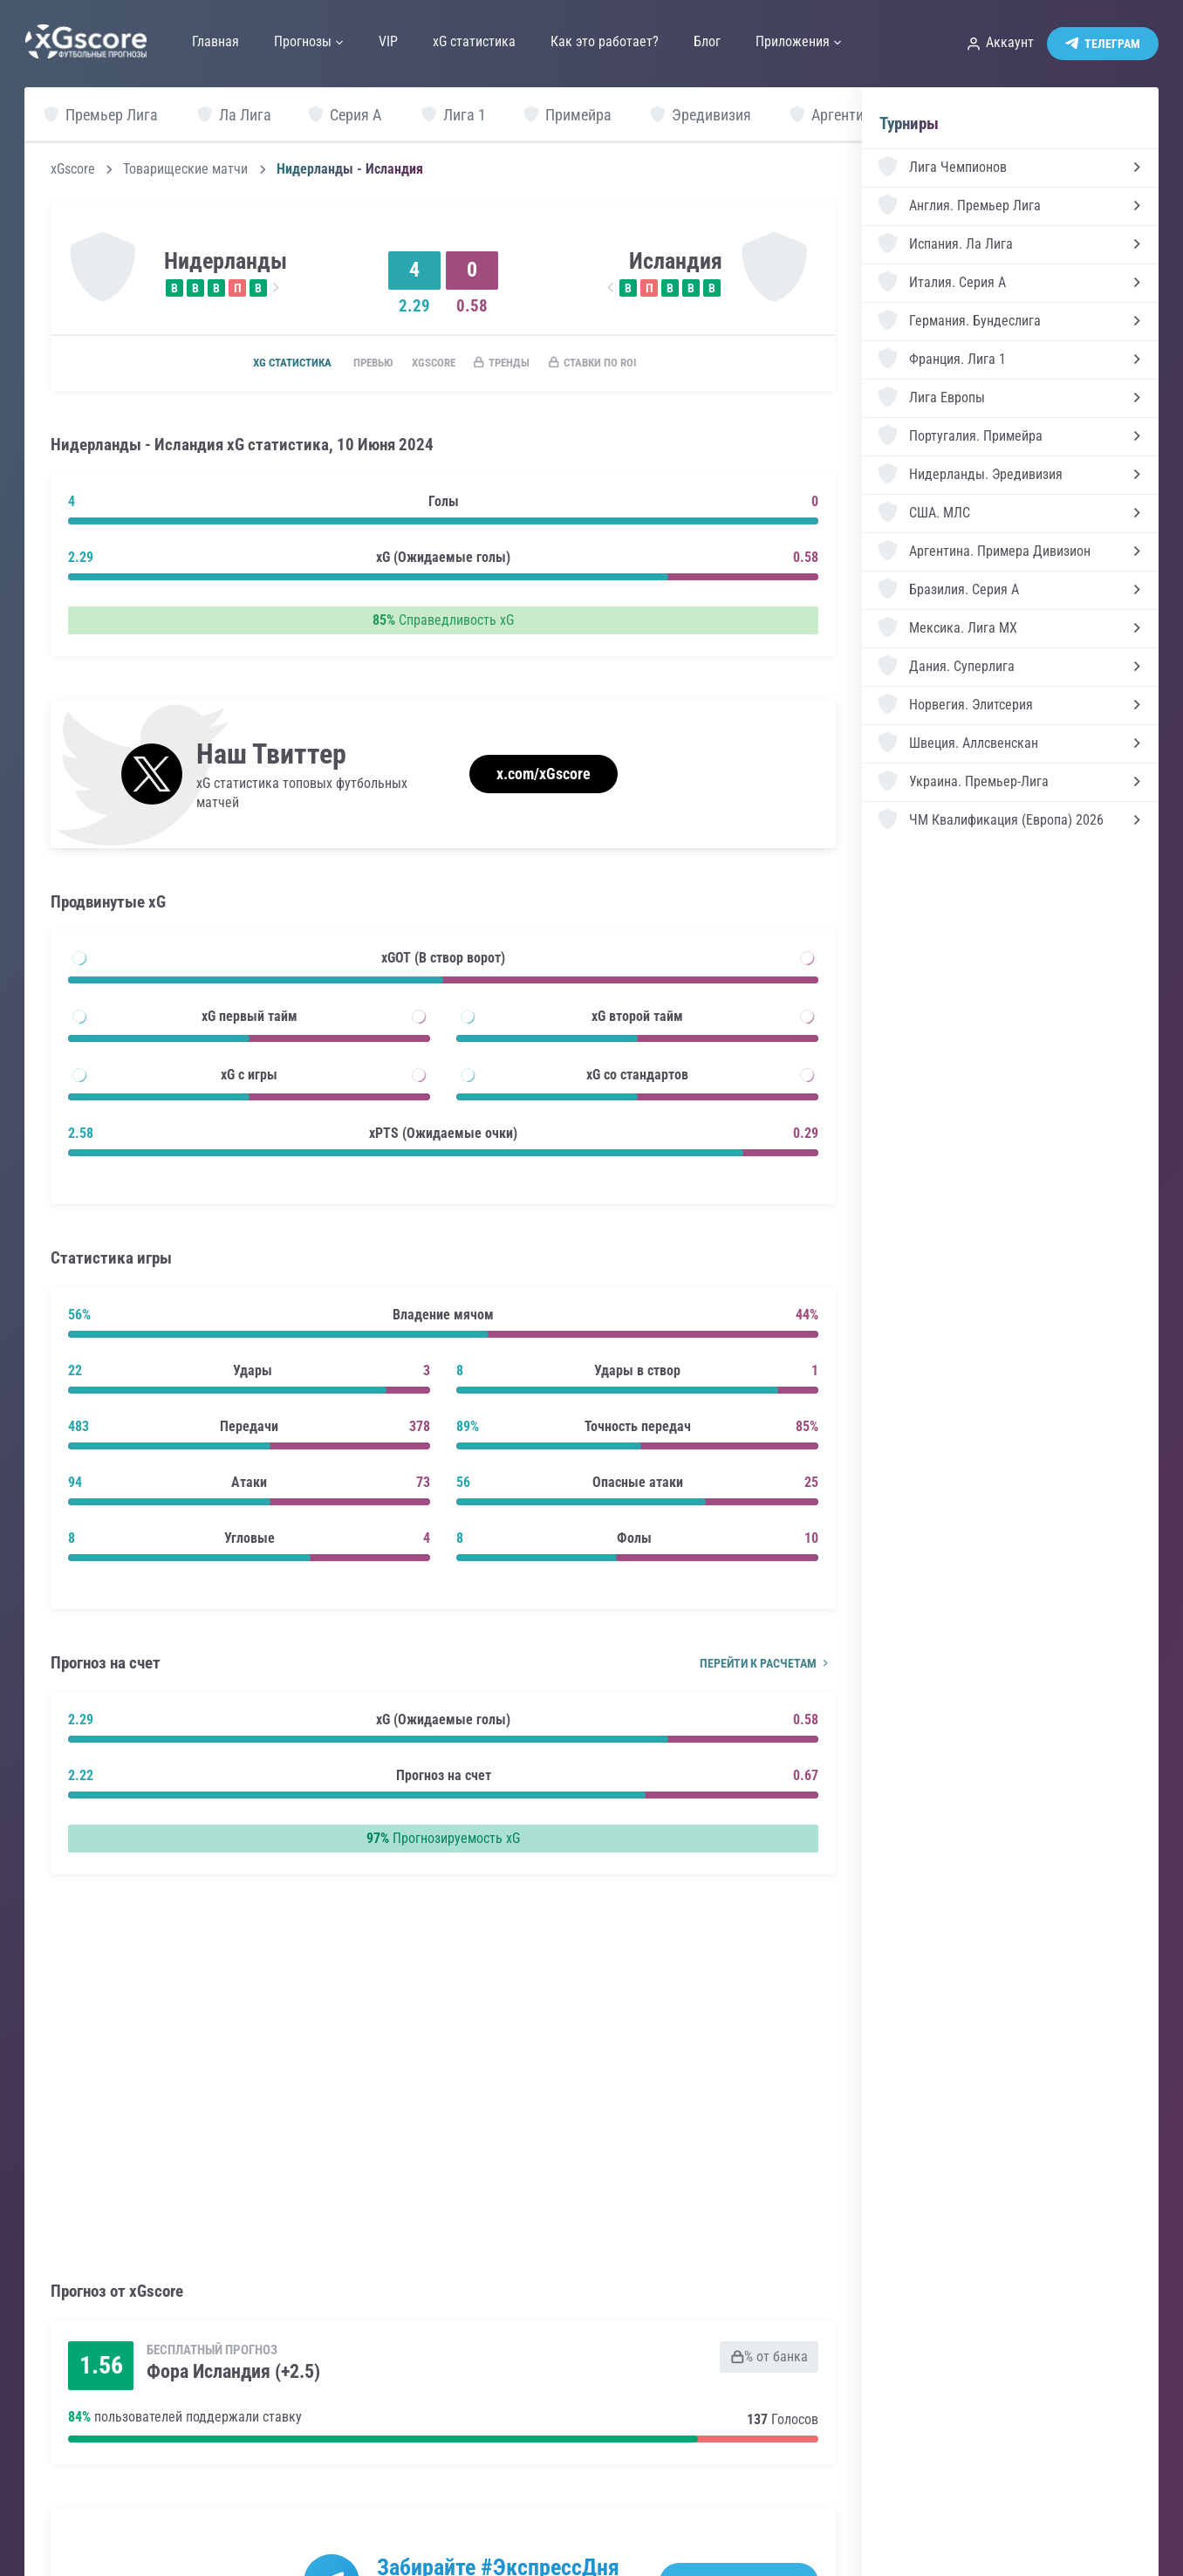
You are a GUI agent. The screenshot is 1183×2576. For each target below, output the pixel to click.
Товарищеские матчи (185, 169)
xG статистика (266, 364)
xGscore (73, 169)
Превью (357, 364)
